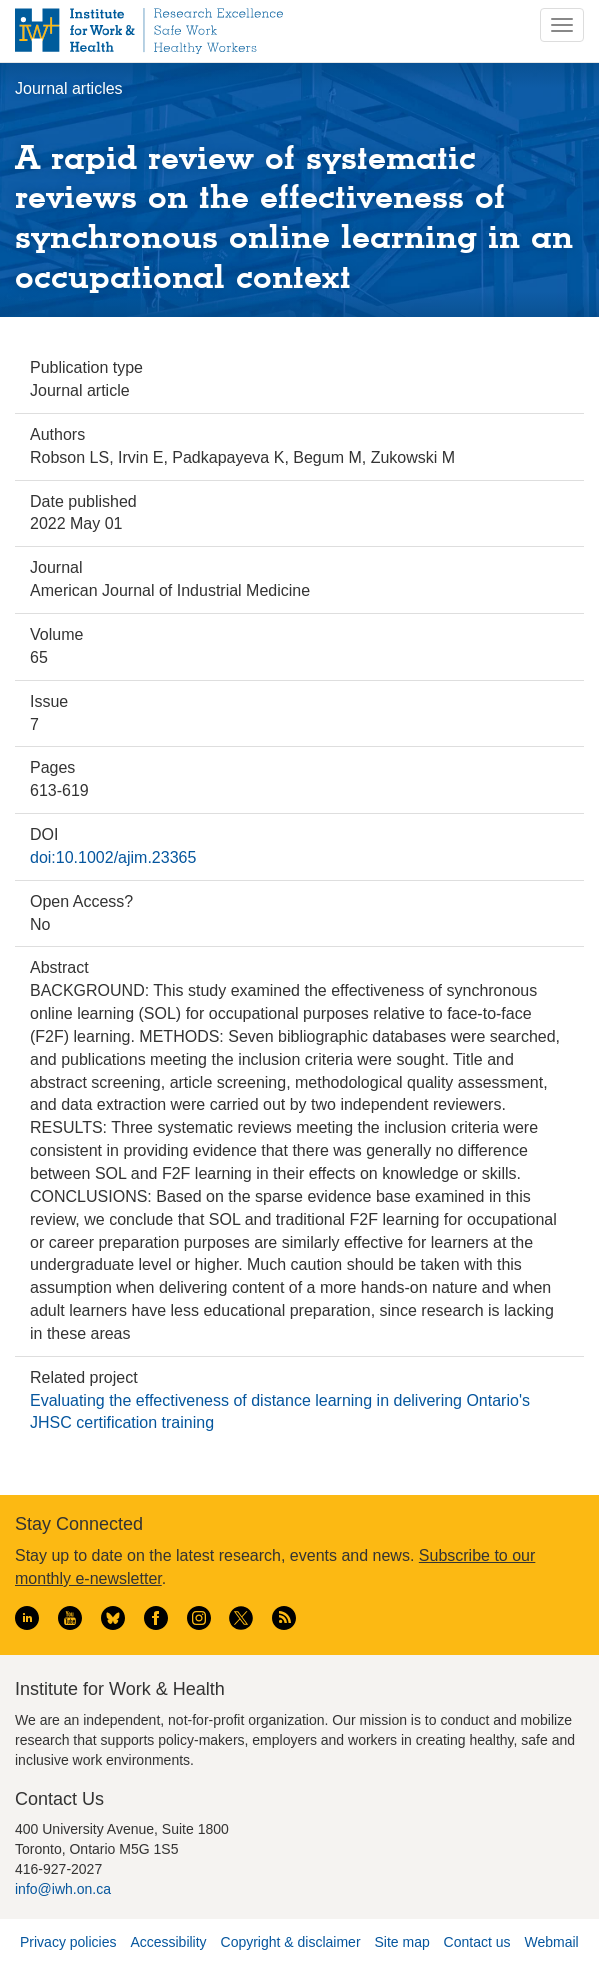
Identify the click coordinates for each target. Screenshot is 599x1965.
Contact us (477, 1942)
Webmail (551, 1942)
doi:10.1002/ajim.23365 (113, 857)
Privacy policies (68, 1942)
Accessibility (168, 1942)
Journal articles (69, 88)
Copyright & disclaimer (291, 1942)
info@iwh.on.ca (63, 1889)
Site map (401, 1942)
